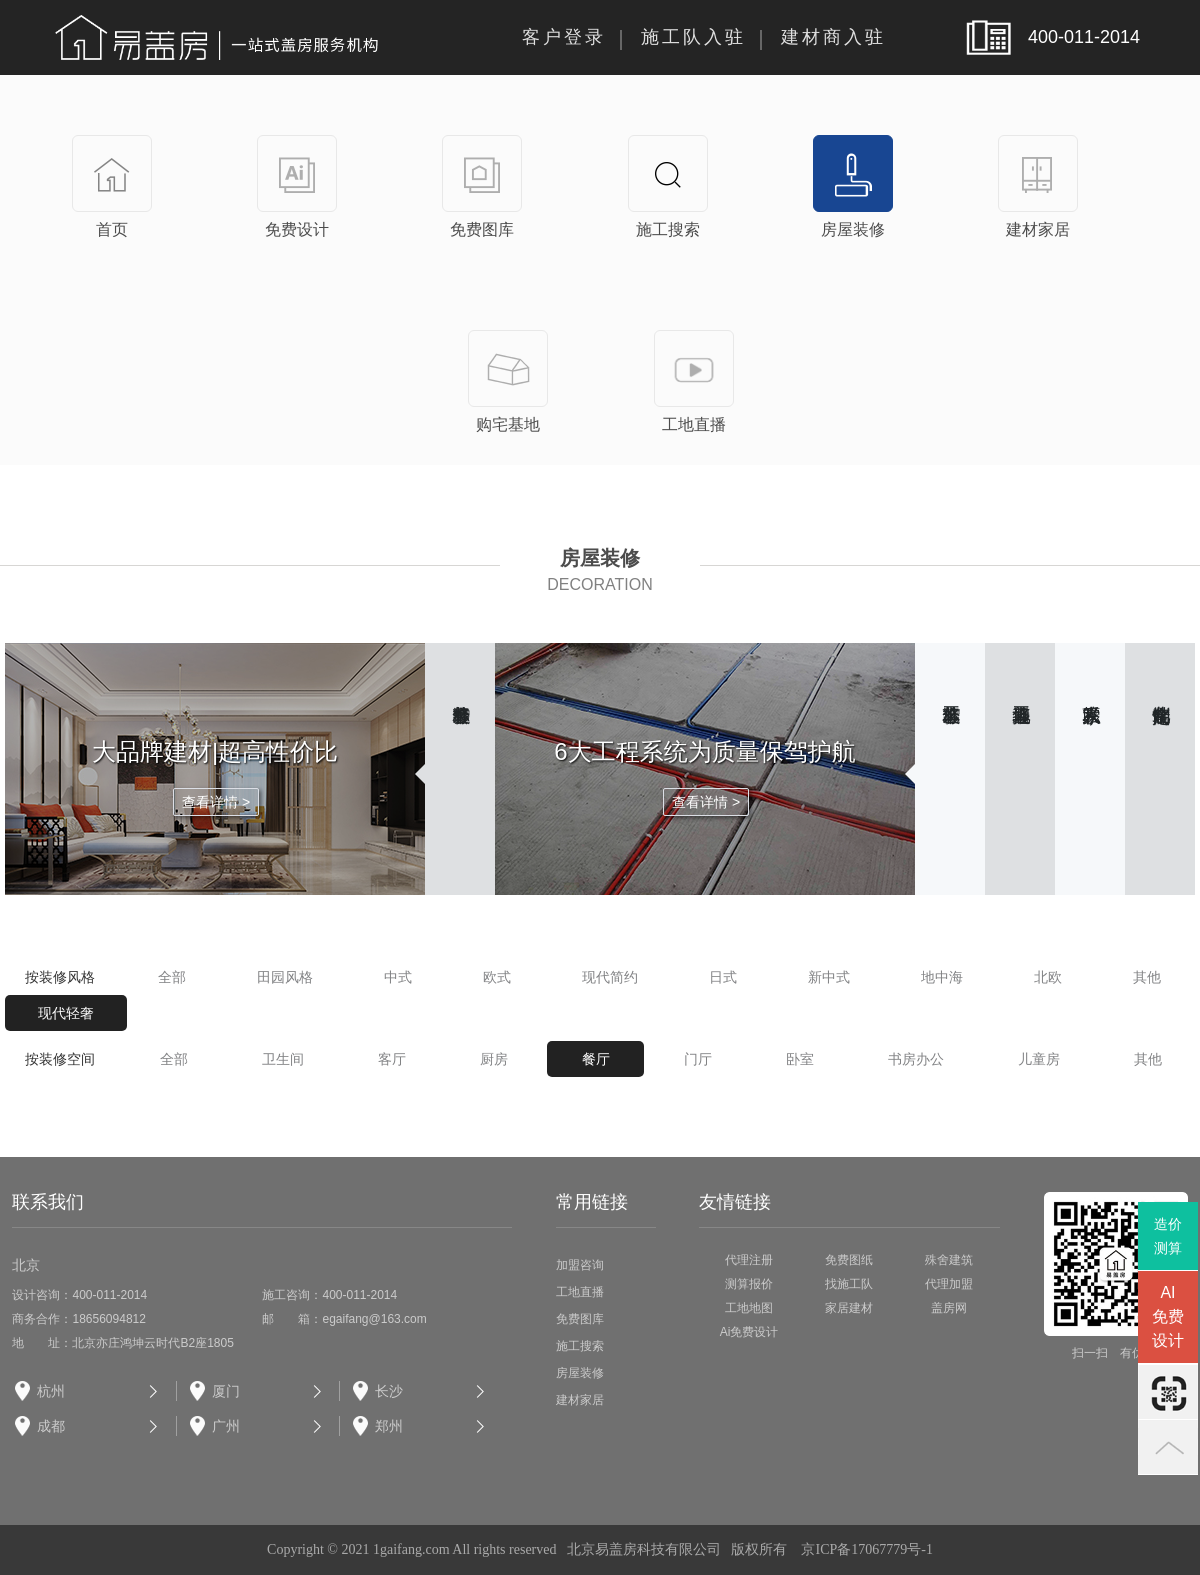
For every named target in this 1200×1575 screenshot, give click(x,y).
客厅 (392, 1059)
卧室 (800, 1059)
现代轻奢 (66, 1013)
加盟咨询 (580, 1265)
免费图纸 (849, 1260)
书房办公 (916, 1059)
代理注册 (749, 1260)
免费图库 (580, 1319)
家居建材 (849, 1308)
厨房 (494, 1059)
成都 (51, 1426)
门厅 (698, 1059)
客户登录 (564, 37)
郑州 (389, 1426)
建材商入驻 (833, 37)
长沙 (389, 1391)
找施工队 (849, 1284)
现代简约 (610, 977)
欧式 (497, 977)
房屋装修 (580, 1373)
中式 (398, 977)
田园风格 (285, 977)
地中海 (942, 977)
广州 (226, 1426)
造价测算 (1168, 1236)
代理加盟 (949, 1284)
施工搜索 (580, 1346)
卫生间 (283, 1059)
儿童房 (1039, 1059)
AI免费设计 (1168, 1316)
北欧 (1048, 977)
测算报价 (749, 1284)
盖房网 (949, 1308)
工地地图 (749, 1308)
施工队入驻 (693, 37)
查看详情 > (216, 802)
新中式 (829, 977)
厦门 (226, 1391)
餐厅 (596, 1059)
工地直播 (580, 1292)
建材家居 (580, 1400)
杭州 (51, 1391)
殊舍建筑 (949, 1260)
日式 (723, 977)
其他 (1147, 977)
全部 (172, 977)
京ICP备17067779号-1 (866, 1549)
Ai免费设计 (749, 1332)
